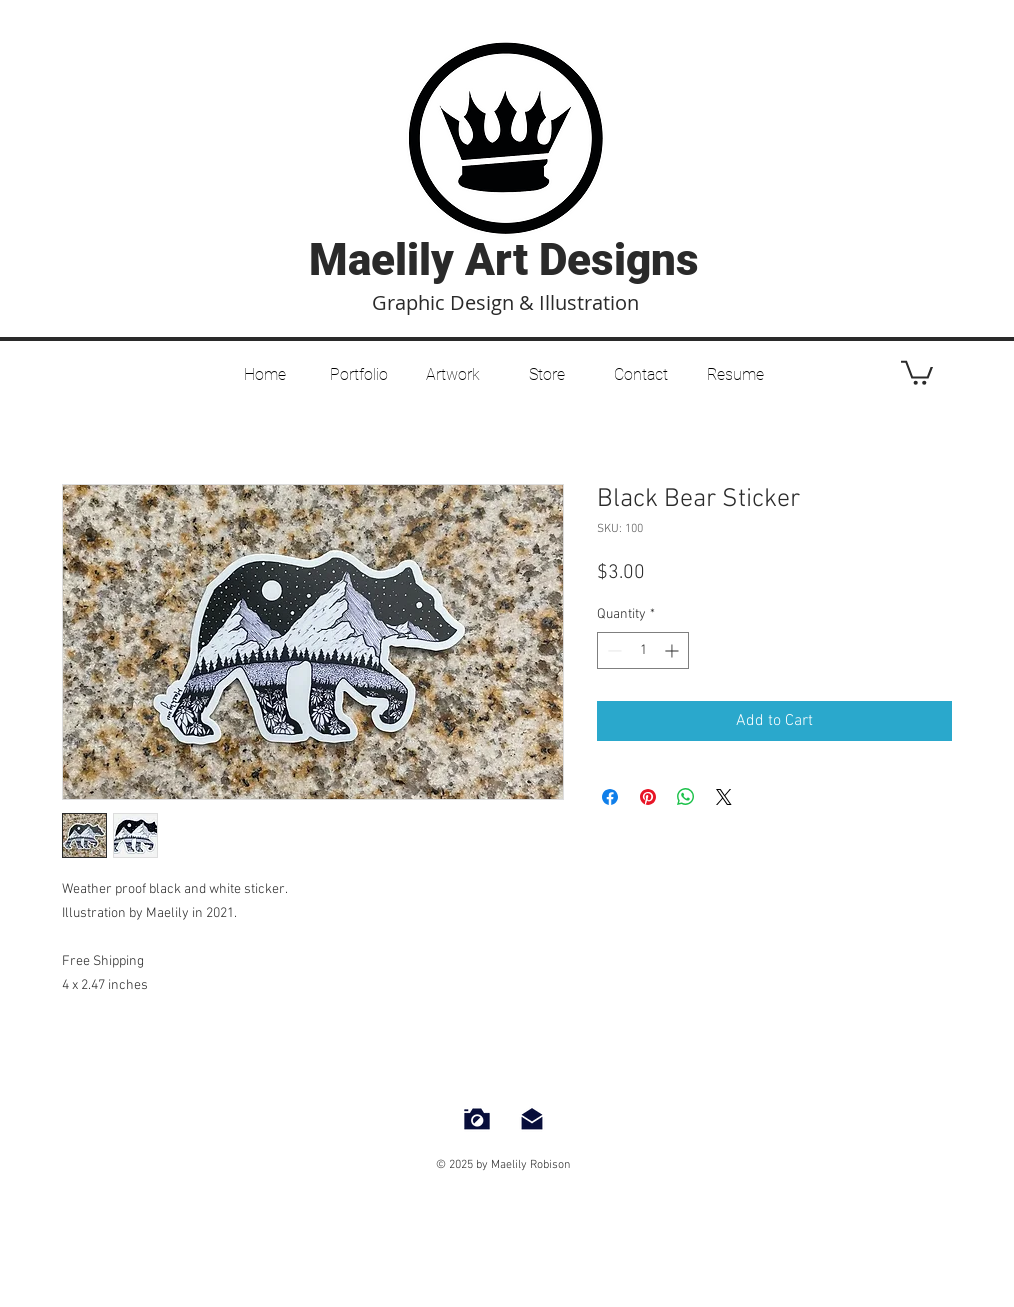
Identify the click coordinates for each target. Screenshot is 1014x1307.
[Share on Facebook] (610, 797)
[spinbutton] (643, 650)
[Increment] (673, 650)
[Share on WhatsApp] (686, 797)
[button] (453, 366)
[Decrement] (612, 650)
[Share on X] (724, 797)
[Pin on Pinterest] (648, 797)
